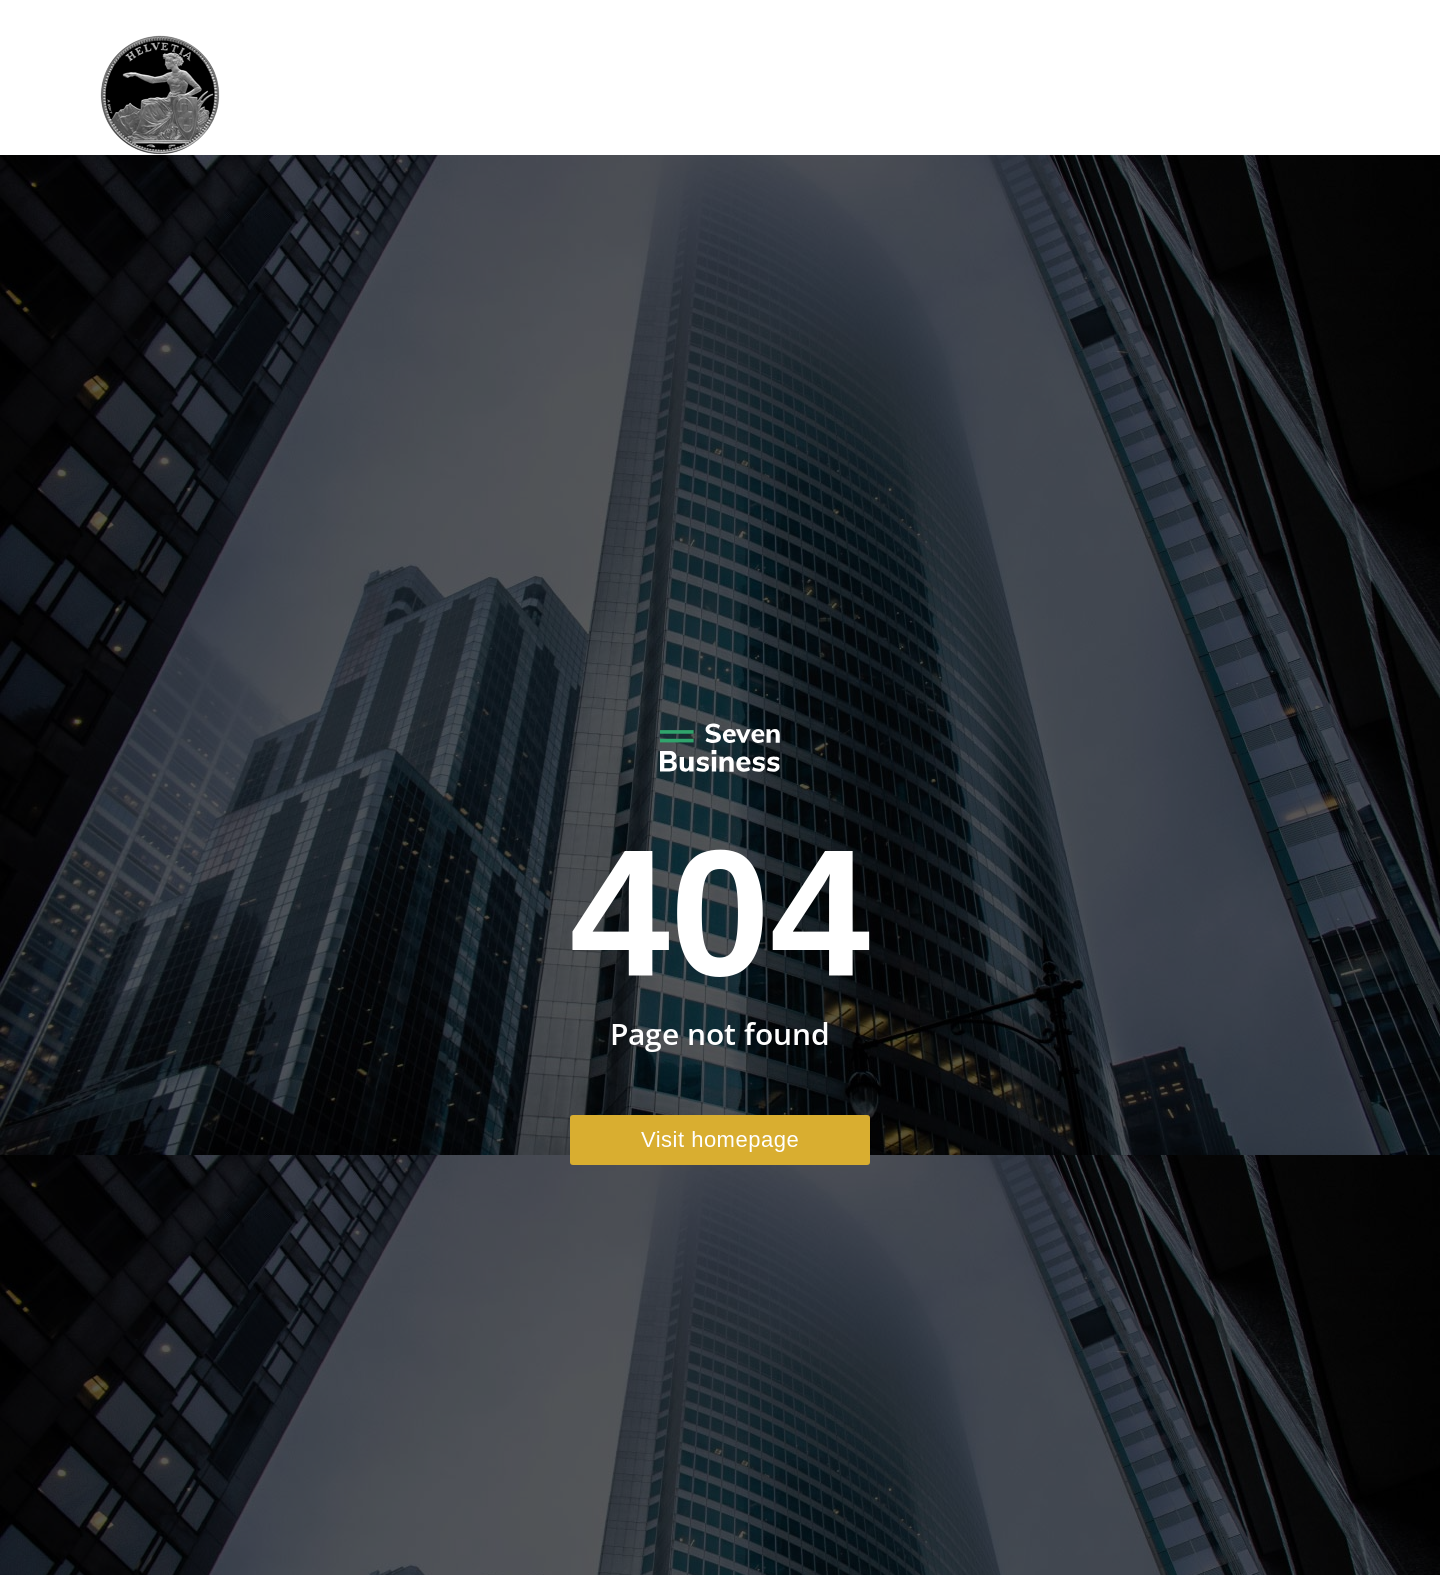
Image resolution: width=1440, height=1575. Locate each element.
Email (1187, 18)
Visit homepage (720, 1139)
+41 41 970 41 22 (1065, 18)
